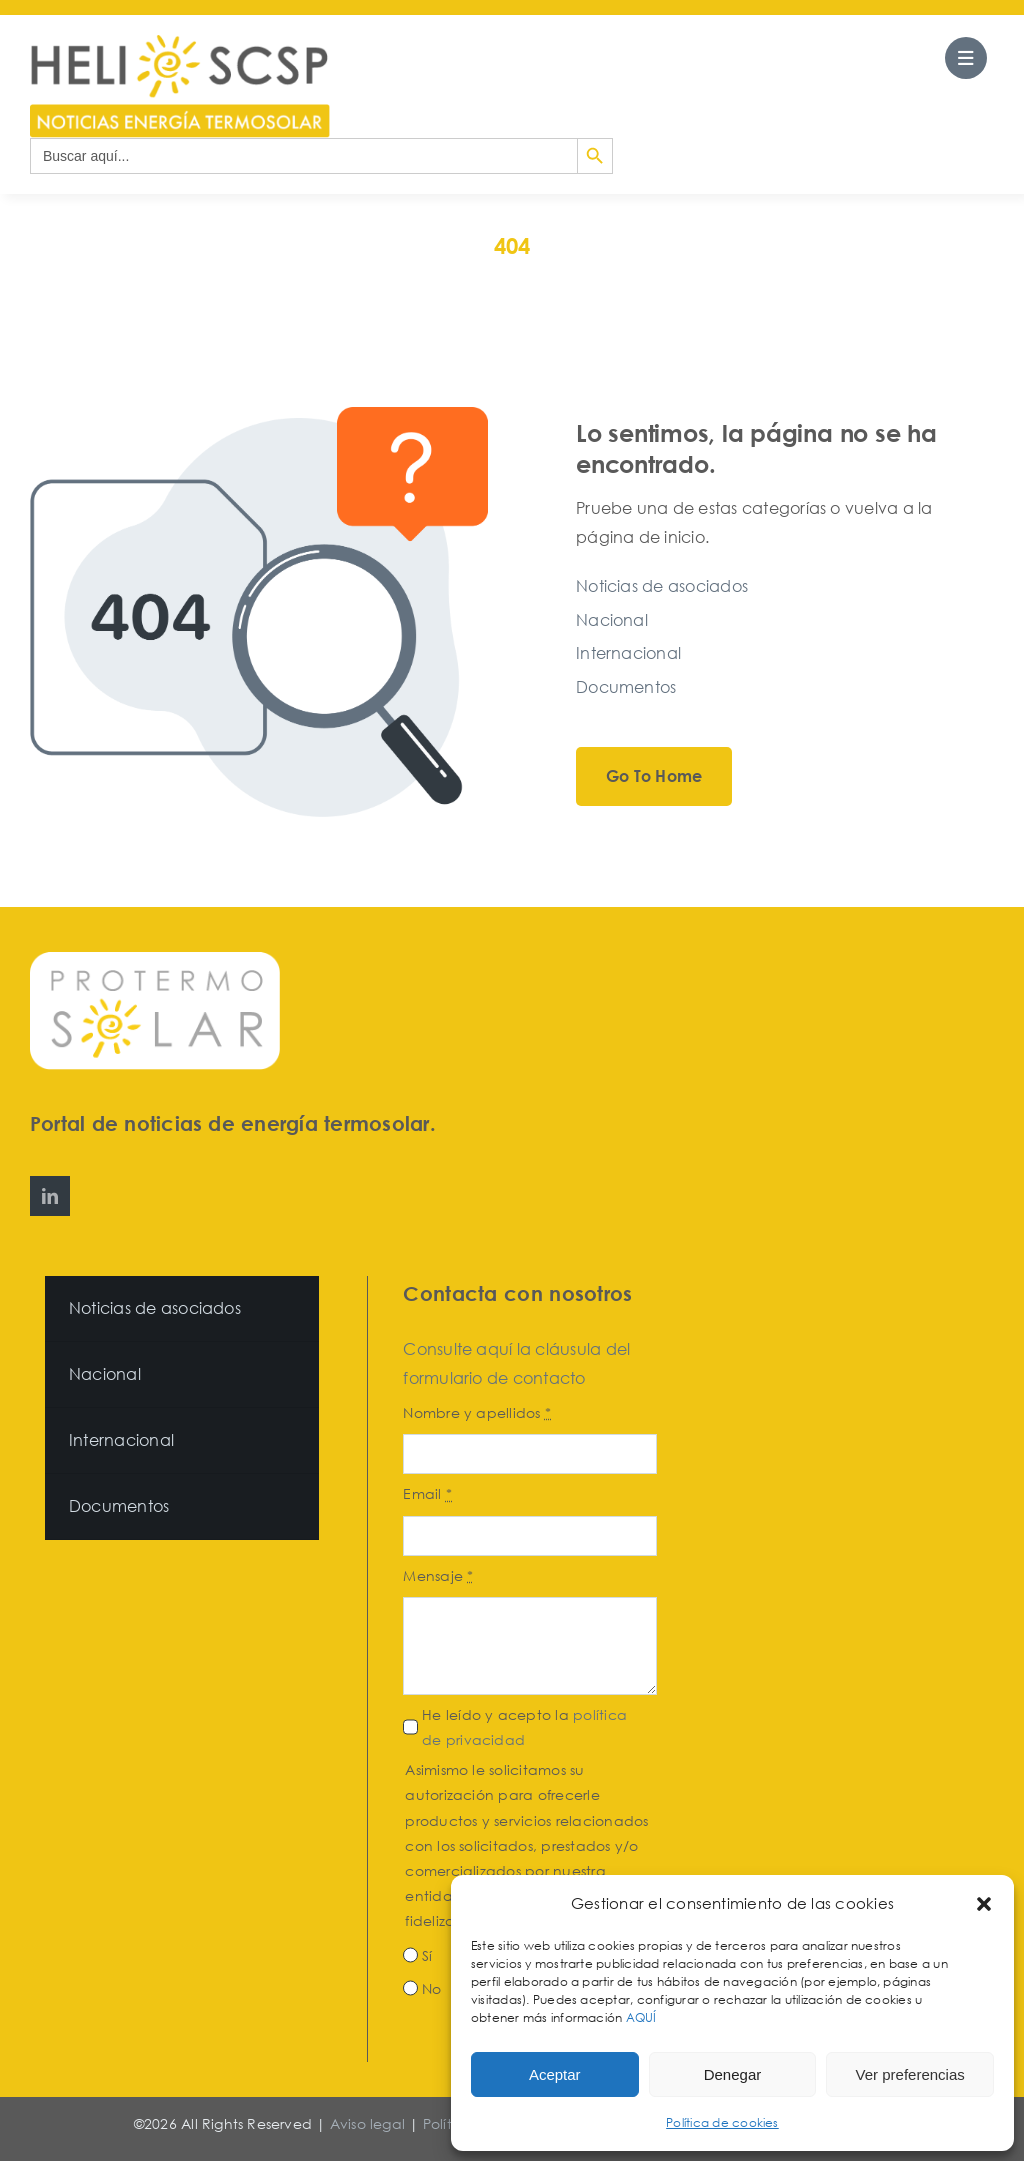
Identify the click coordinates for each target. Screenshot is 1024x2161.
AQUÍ (643, 2017)
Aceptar (555, 2074)
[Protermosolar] (155, 960)
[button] (984, 1904)
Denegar (733, 2074)
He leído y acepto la (524, 1727)
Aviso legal (367, 2123)
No (431, 1988)
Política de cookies (722, 2122)
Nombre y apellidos (477, 1412)
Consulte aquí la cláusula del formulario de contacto (516, 1363)
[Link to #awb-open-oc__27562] (966, 58)
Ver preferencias (910, 2074)
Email (427, 1493)
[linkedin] (50, 1196)
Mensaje (438, 1575)
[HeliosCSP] (180, 43)
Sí (427, 1955)
